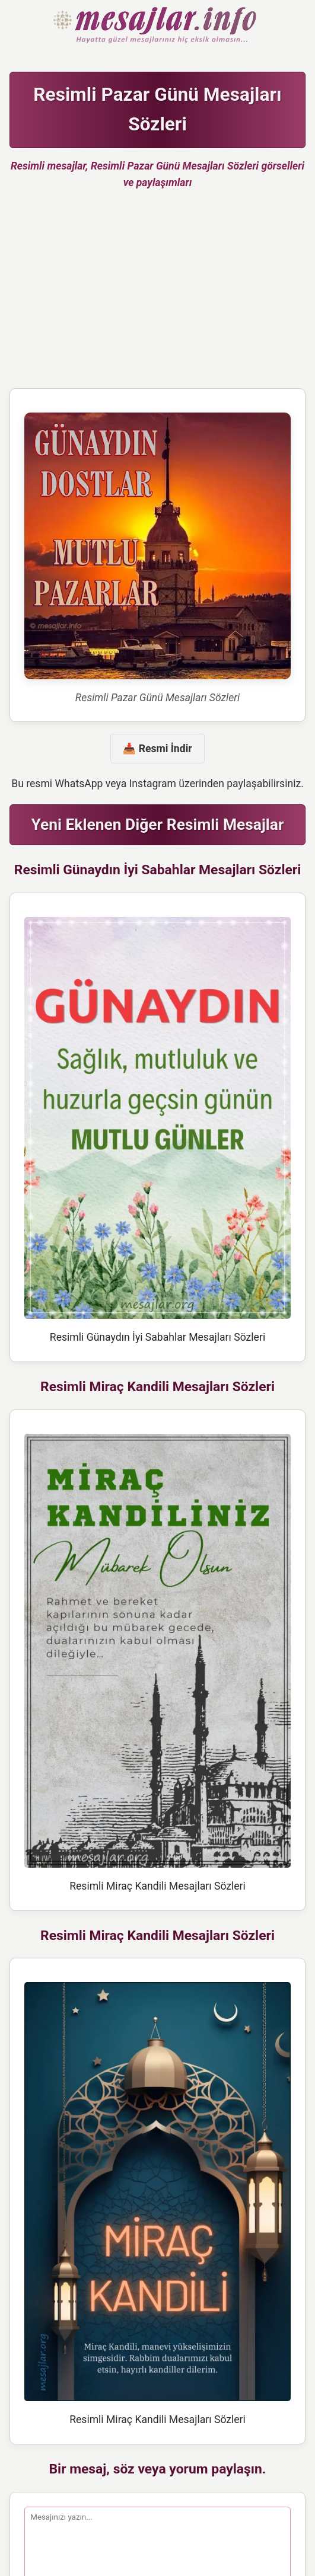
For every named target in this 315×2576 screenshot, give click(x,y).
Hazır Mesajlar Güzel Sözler (157, 26)
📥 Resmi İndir (157, 749)
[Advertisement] (157, 294)
